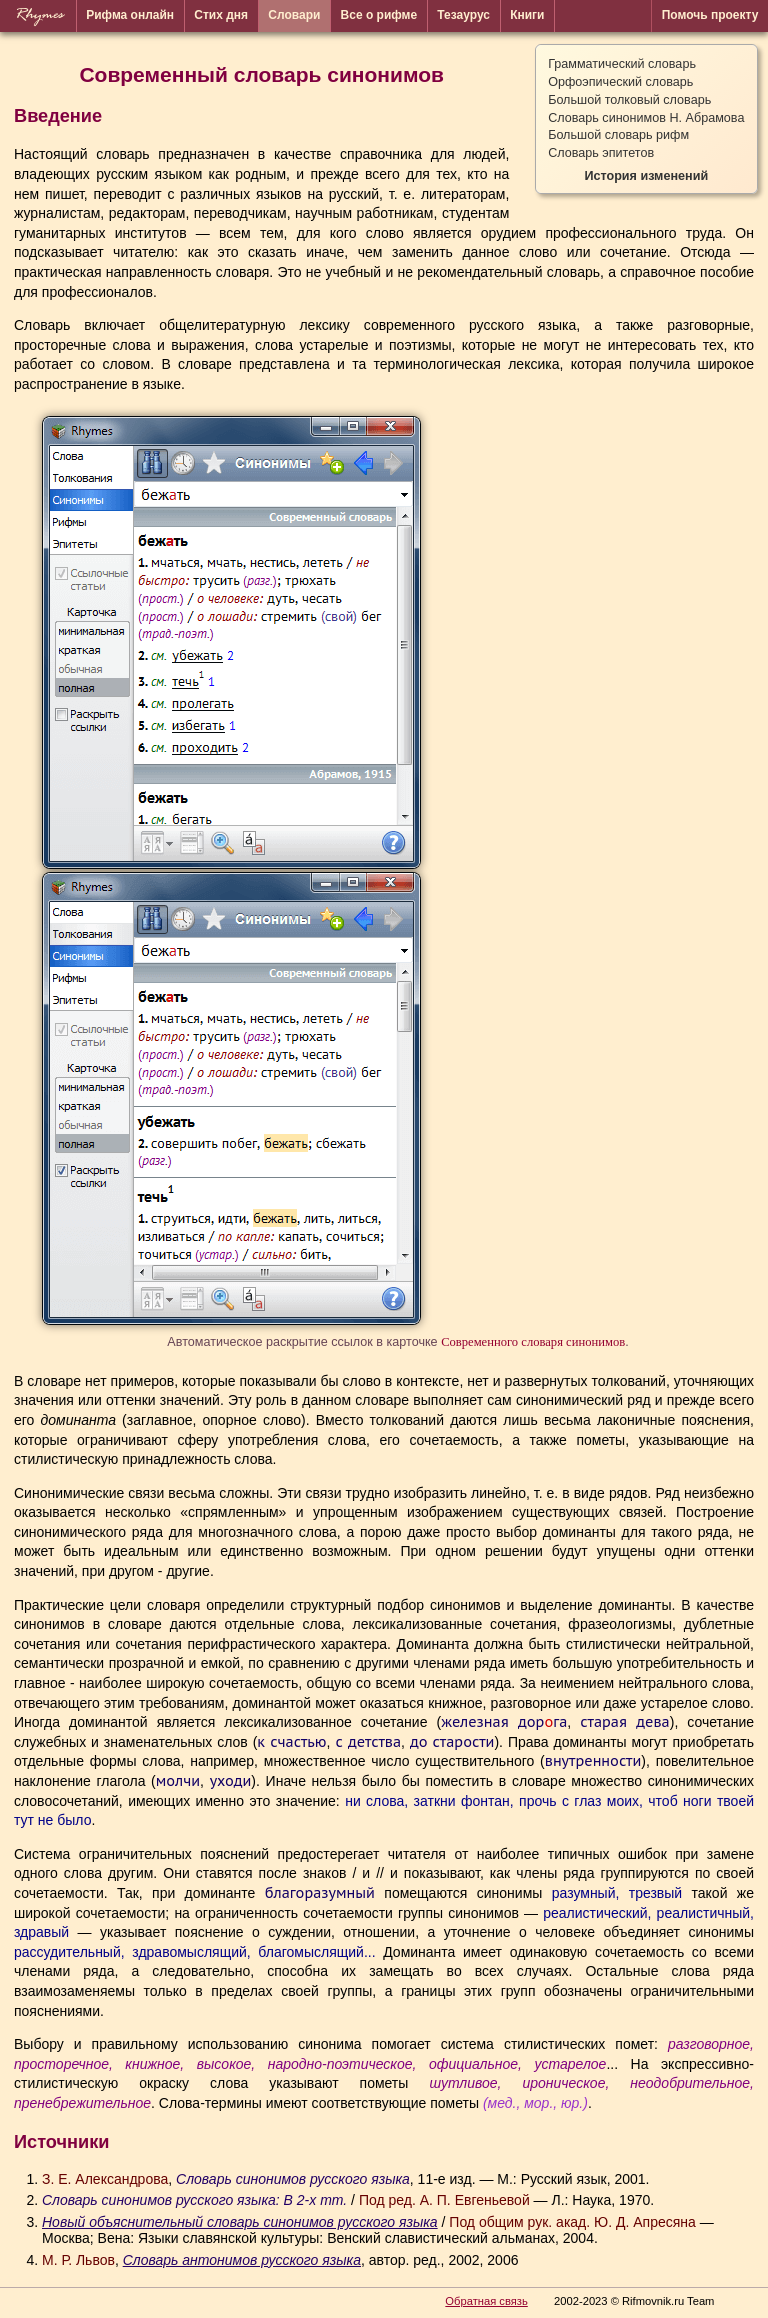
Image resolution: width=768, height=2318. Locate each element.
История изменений (646, 176)
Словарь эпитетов (601, 153)
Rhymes (39, 15)
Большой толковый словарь (629, 100)
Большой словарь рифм (618, 135)
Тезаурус (463, 15)
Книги (527, 15)
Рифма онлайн (130, 15)
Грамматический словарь (622, 64)
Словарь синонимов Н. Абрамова (646, 118)
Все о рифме (379, 15)
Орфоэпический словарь (620, 82)
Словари (294, 15)
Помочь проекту (710, 15)
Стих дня (221, 15)
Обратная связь (486, 2301)
